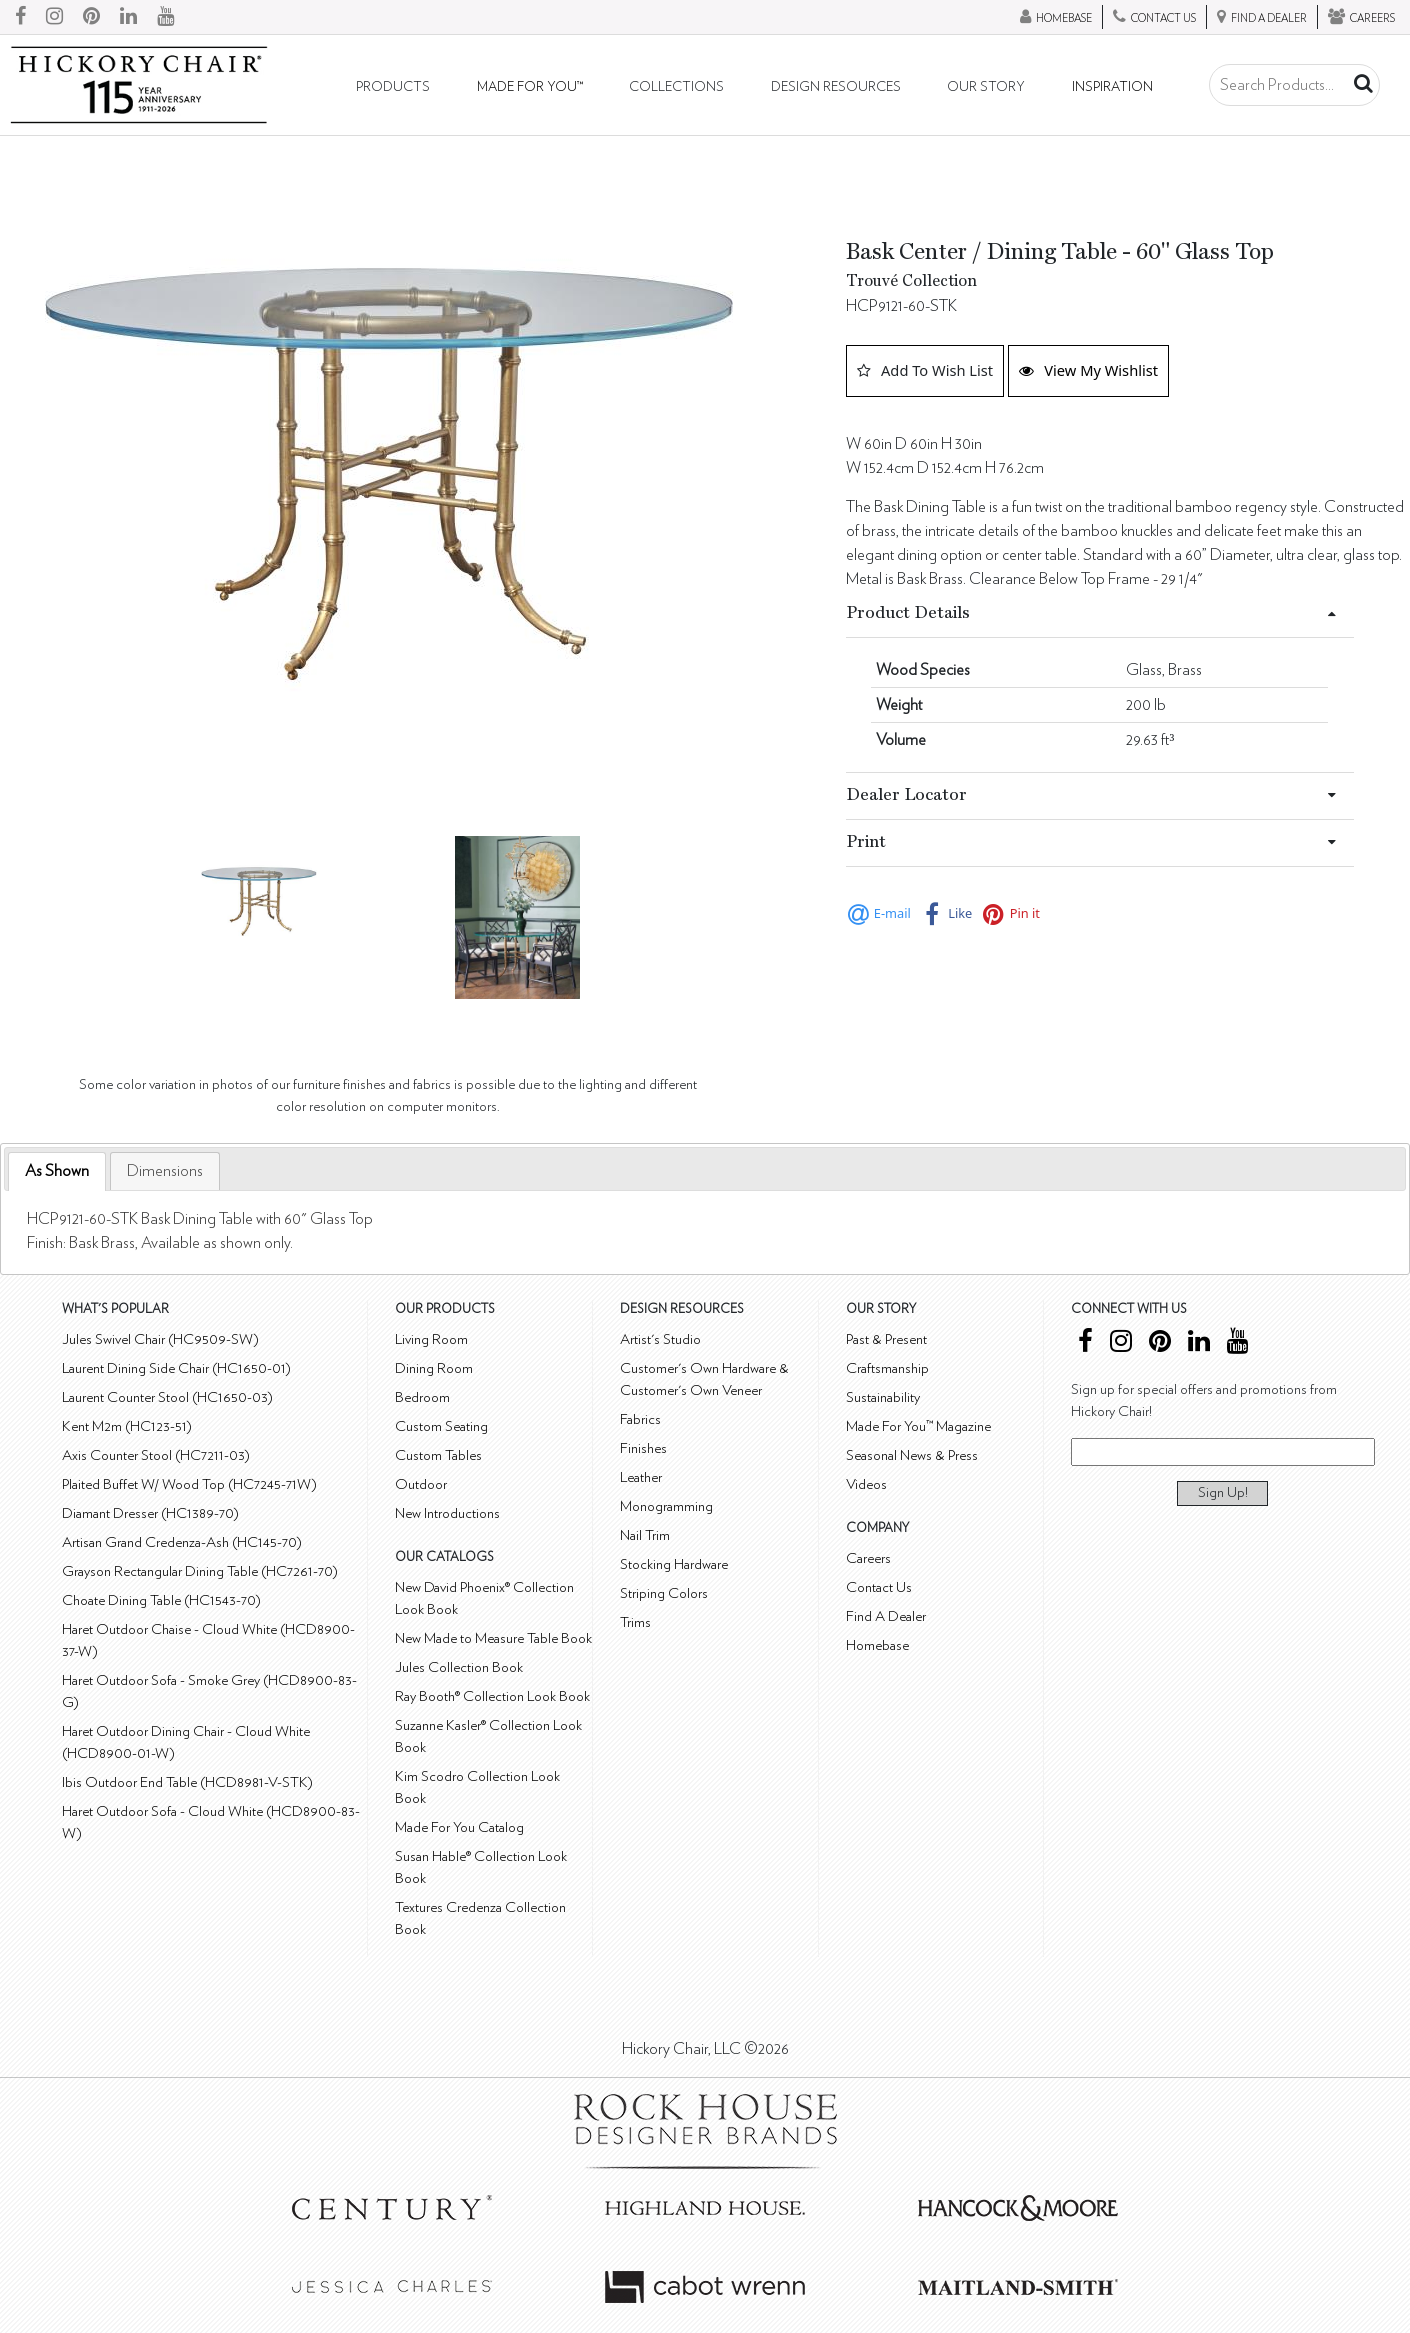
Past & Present (886, 1339)
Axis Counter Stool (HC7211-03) (156, 1455)
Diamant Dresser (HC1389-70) (150, 1513)
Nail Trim (645, 1535)
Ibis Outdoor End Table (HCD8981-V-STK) (187, 1782)
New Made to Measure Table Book (493, 1638)
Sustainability (883, 1397)
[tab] (57, 1171)
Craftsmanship (887, 1368)
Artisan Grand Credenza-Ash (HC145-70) (182, 1542)
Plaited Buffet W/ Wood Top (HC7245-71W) (189, 1484)
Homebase (877, 1645)
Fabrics (640, 1419)
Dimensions (165, 1171)
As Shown (57, 1171)
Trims (635, 1622)
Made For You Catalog (459, 1827)
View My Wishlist (1088, 370)
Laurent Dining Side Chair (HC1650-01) (176, 1368)
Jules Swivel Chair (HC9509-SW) (160, 1339)
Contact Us (879, 1587)
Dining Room (434, 1368)
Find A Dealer (886, 1616)
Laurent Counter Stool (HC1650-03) (167, 1397)
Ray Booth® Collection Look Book (492, 1696)
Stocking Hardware (674, 1564)
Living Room (431, 1339)
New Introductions (447, 1513)
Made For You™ (530, 87)
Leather (641, 1477)
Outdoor (421, 1484)
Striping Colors (664, 1593)
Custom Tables (438, 1455)
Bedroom (422, 1397)
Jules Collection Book (459, 1667)
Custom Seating (441, 1426)
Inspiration (1112, 87)
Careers (868, 1558)
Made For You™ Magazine (918, 1426)
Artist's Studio (660, 1339)
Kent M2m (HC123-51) (127, 1426)
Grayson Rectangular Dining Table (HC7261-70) (200, 1571)
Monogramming (666, 1506)
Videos (866, 1484)
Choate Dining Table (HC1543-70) (161, 1600)
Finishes (643, 1448)
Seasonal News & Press (912, 1455)
